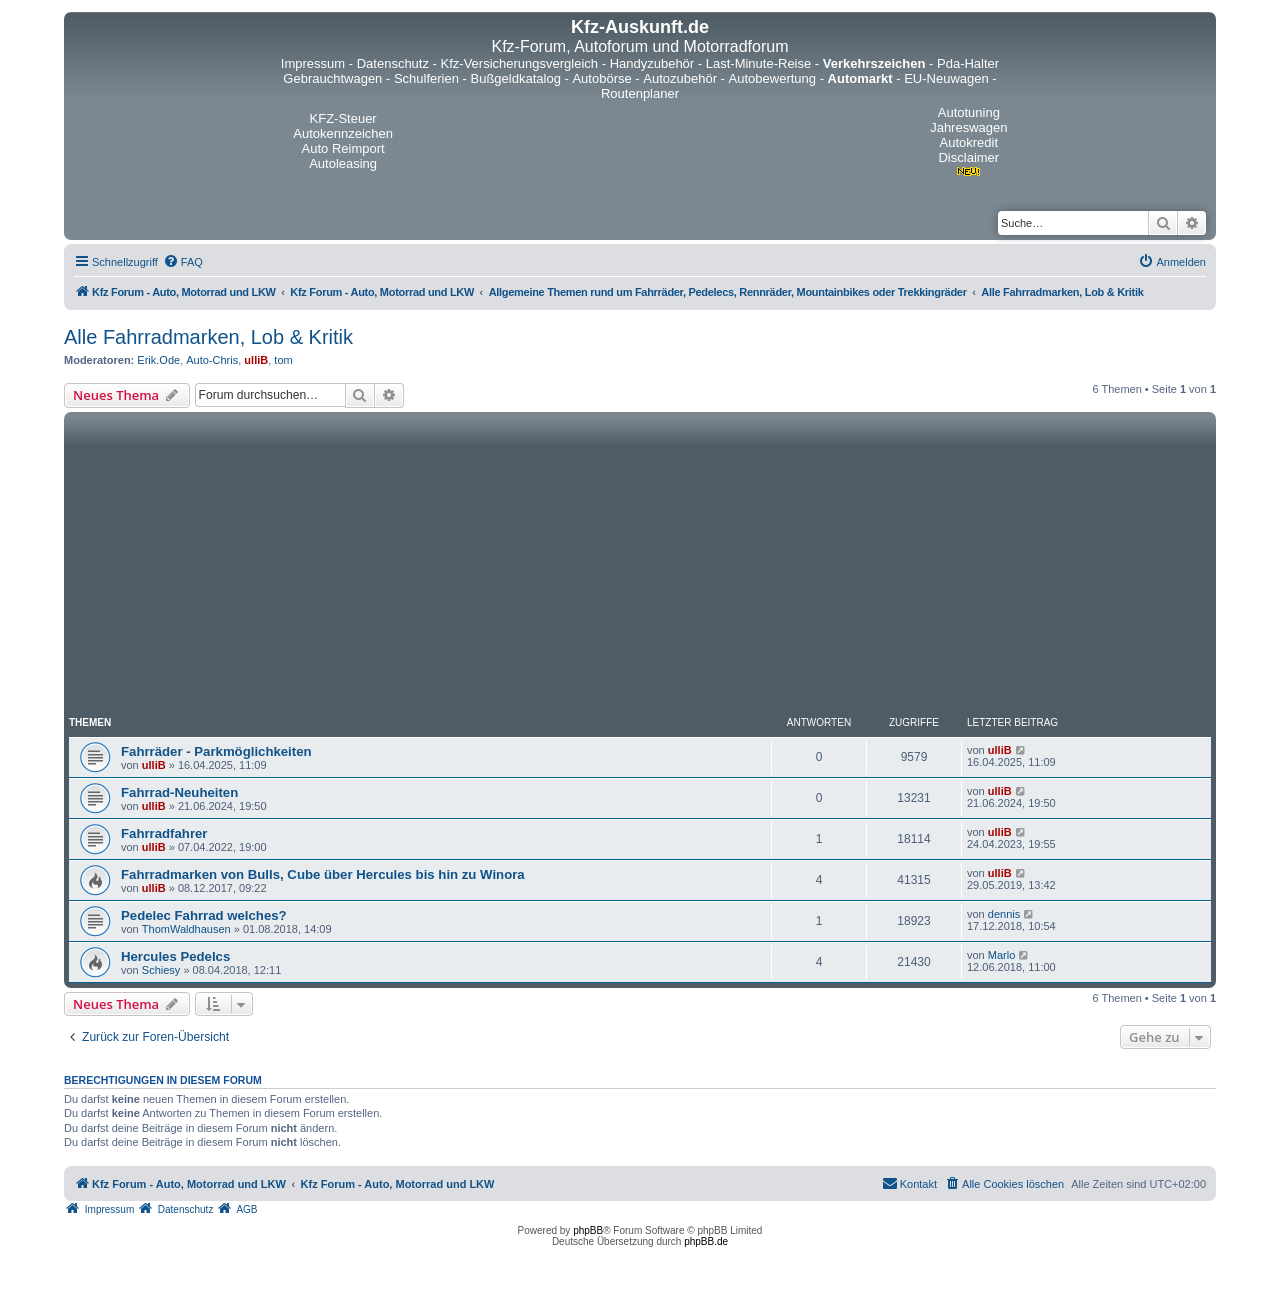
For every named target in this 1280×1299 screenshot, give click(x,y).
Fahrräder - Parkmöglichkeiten (216, 751)
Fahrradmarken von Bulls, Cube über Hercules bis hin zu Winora (323, 874)
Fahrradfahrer (164, 833)
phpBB (588, 1230)
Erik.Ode (158, 360)
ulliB (256, 360)
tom (283, 360)
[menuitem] (183, 262)
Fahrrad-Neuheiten (179, 792)
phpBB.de (706, 1241)
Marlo (1002, 955)
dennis (1004, 914)
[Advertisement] (640, 567)
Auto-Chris (212, 360)
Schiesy (161, 970)
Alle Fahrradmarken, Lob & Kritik (208, 337)
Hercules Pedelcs (175, 956)
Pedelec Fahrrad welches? (204, 915)
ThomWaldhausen (186, 929)
